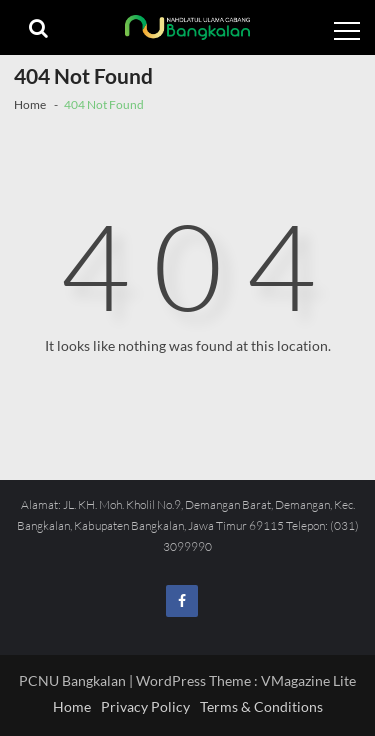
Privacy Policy (145, 706)
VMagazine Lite (308, 680)
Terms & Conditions (261, 706)
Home (72, 706)
